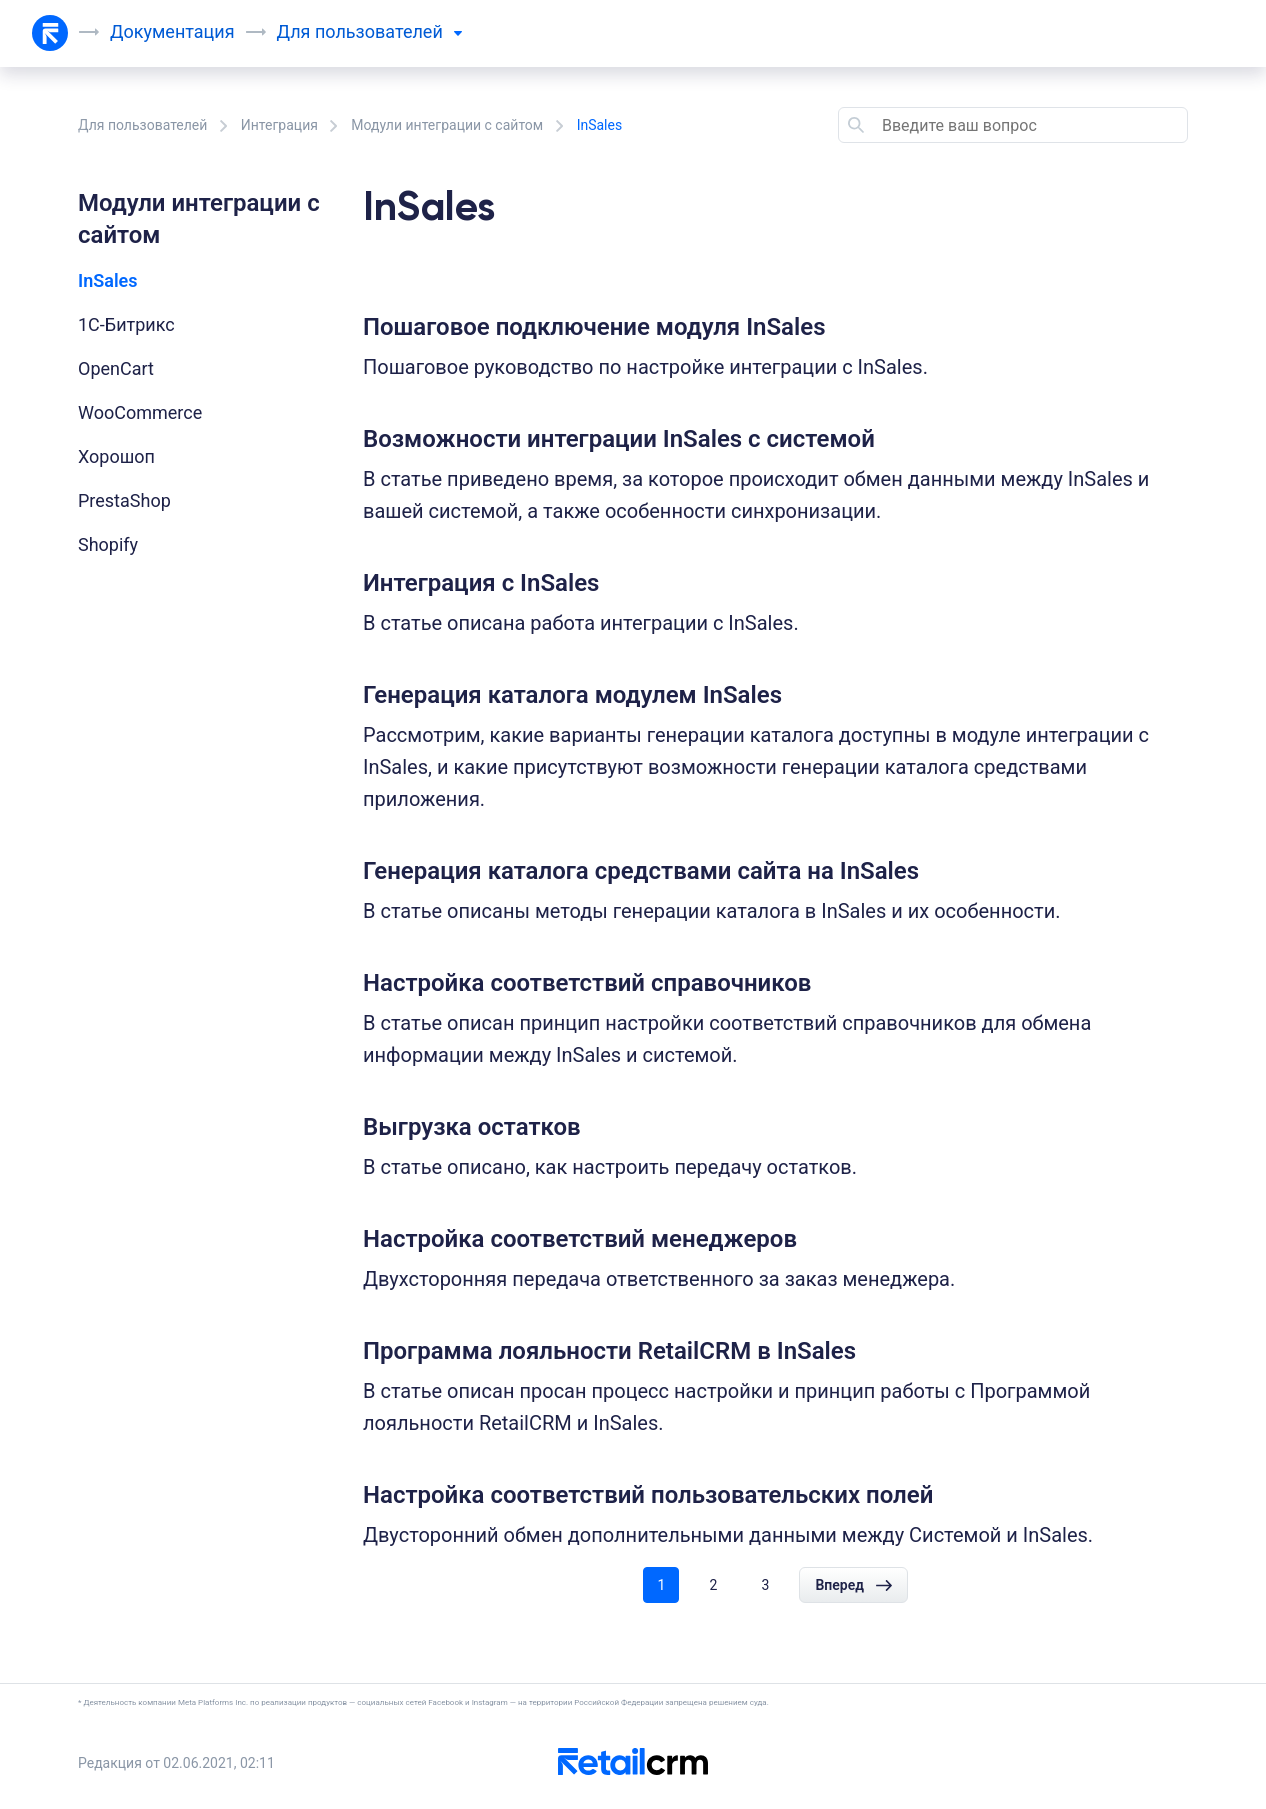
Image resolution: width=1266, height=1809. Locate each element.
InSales (108, 280)
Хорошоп (116, 456)
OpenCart (116, 368)
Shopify (108, 544)
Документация (172, 31)
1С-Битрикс (126, 324)
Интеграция (279, 125)
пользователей (388, 31)
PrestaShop (124, 500)
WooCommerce (140, 412)
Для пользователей (142, 125)
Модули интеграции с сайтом (447, 125)
